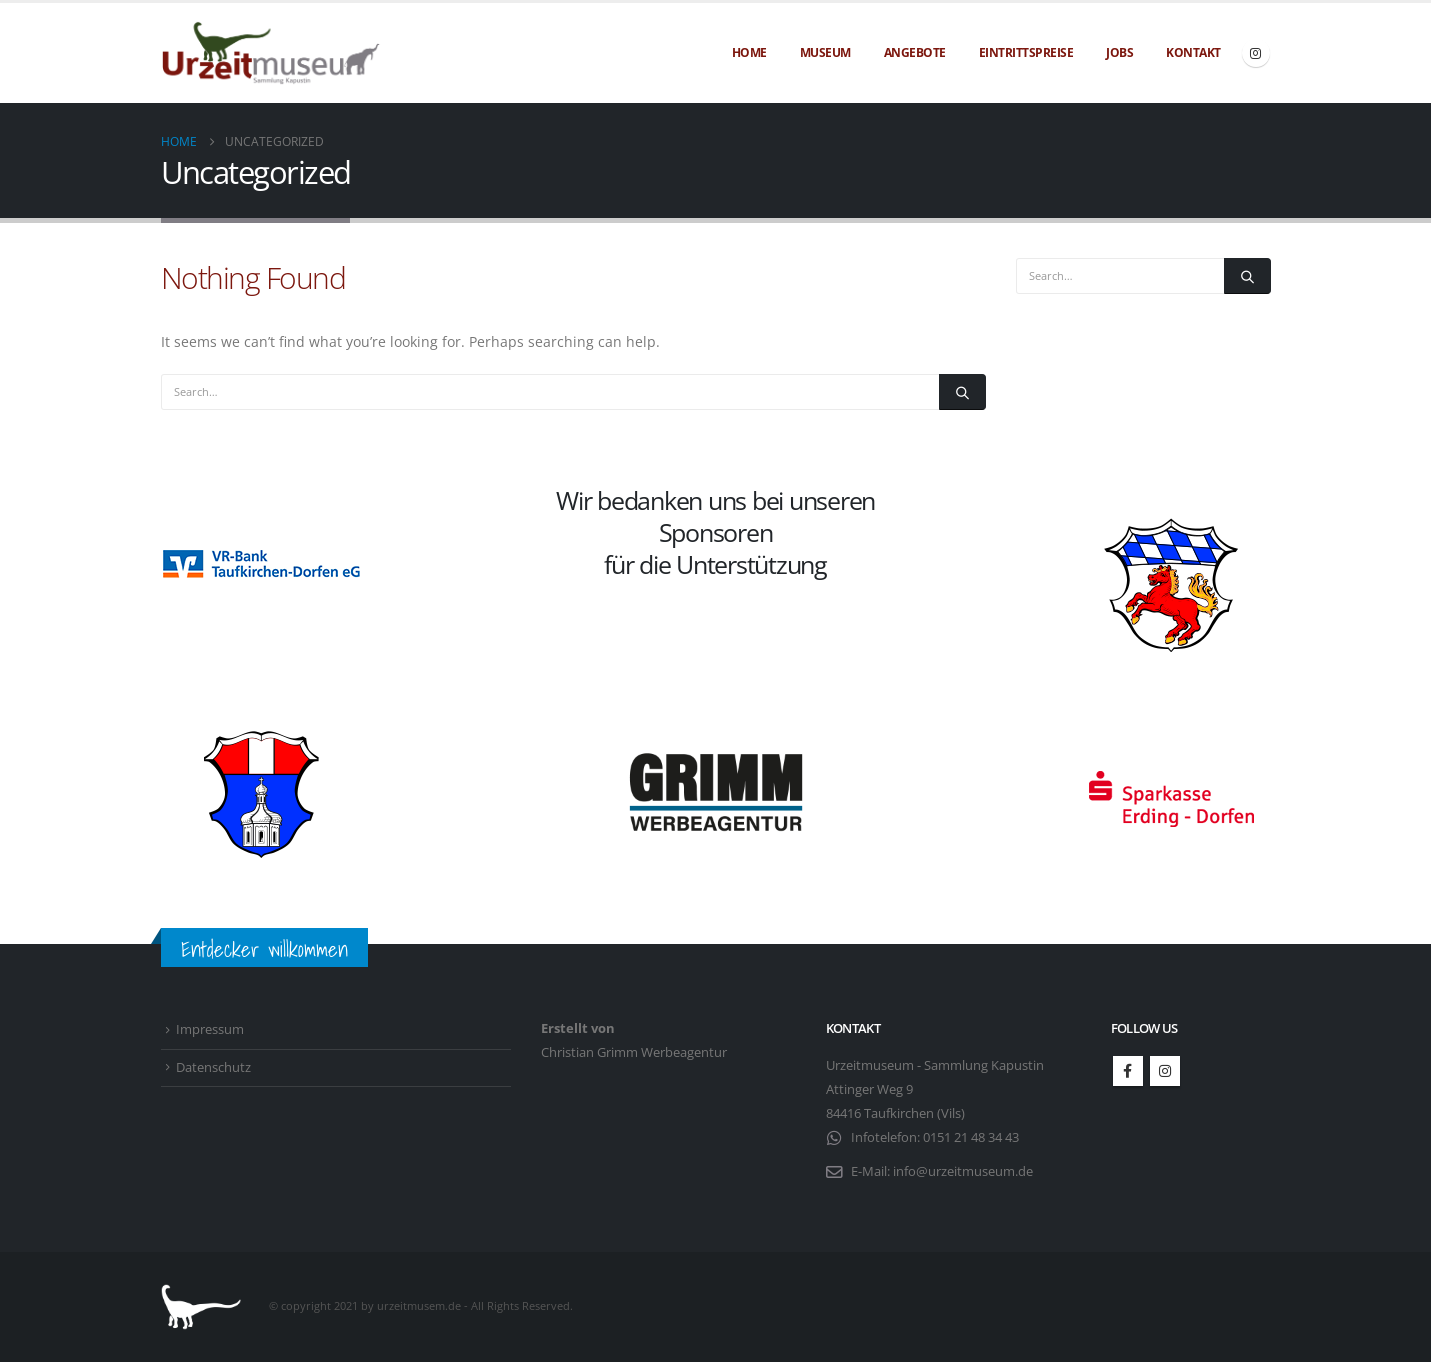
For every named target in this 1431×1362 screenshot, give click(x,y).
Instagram (1165, 1071)
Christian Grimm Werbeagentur (634, 1052)
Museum (825, 52)
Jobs (1119, 52)
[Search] (962, 392)
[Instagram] (1256, 53)
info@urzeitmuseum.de (963, 1171)
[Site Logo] (271, 53)
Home (749, 52)
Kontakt (1193, 52)
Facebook (1128, 1071)
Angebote (915, 52)
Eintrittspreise (1026, 52)
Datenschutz (213, 1067)
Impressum (210, 1029)
